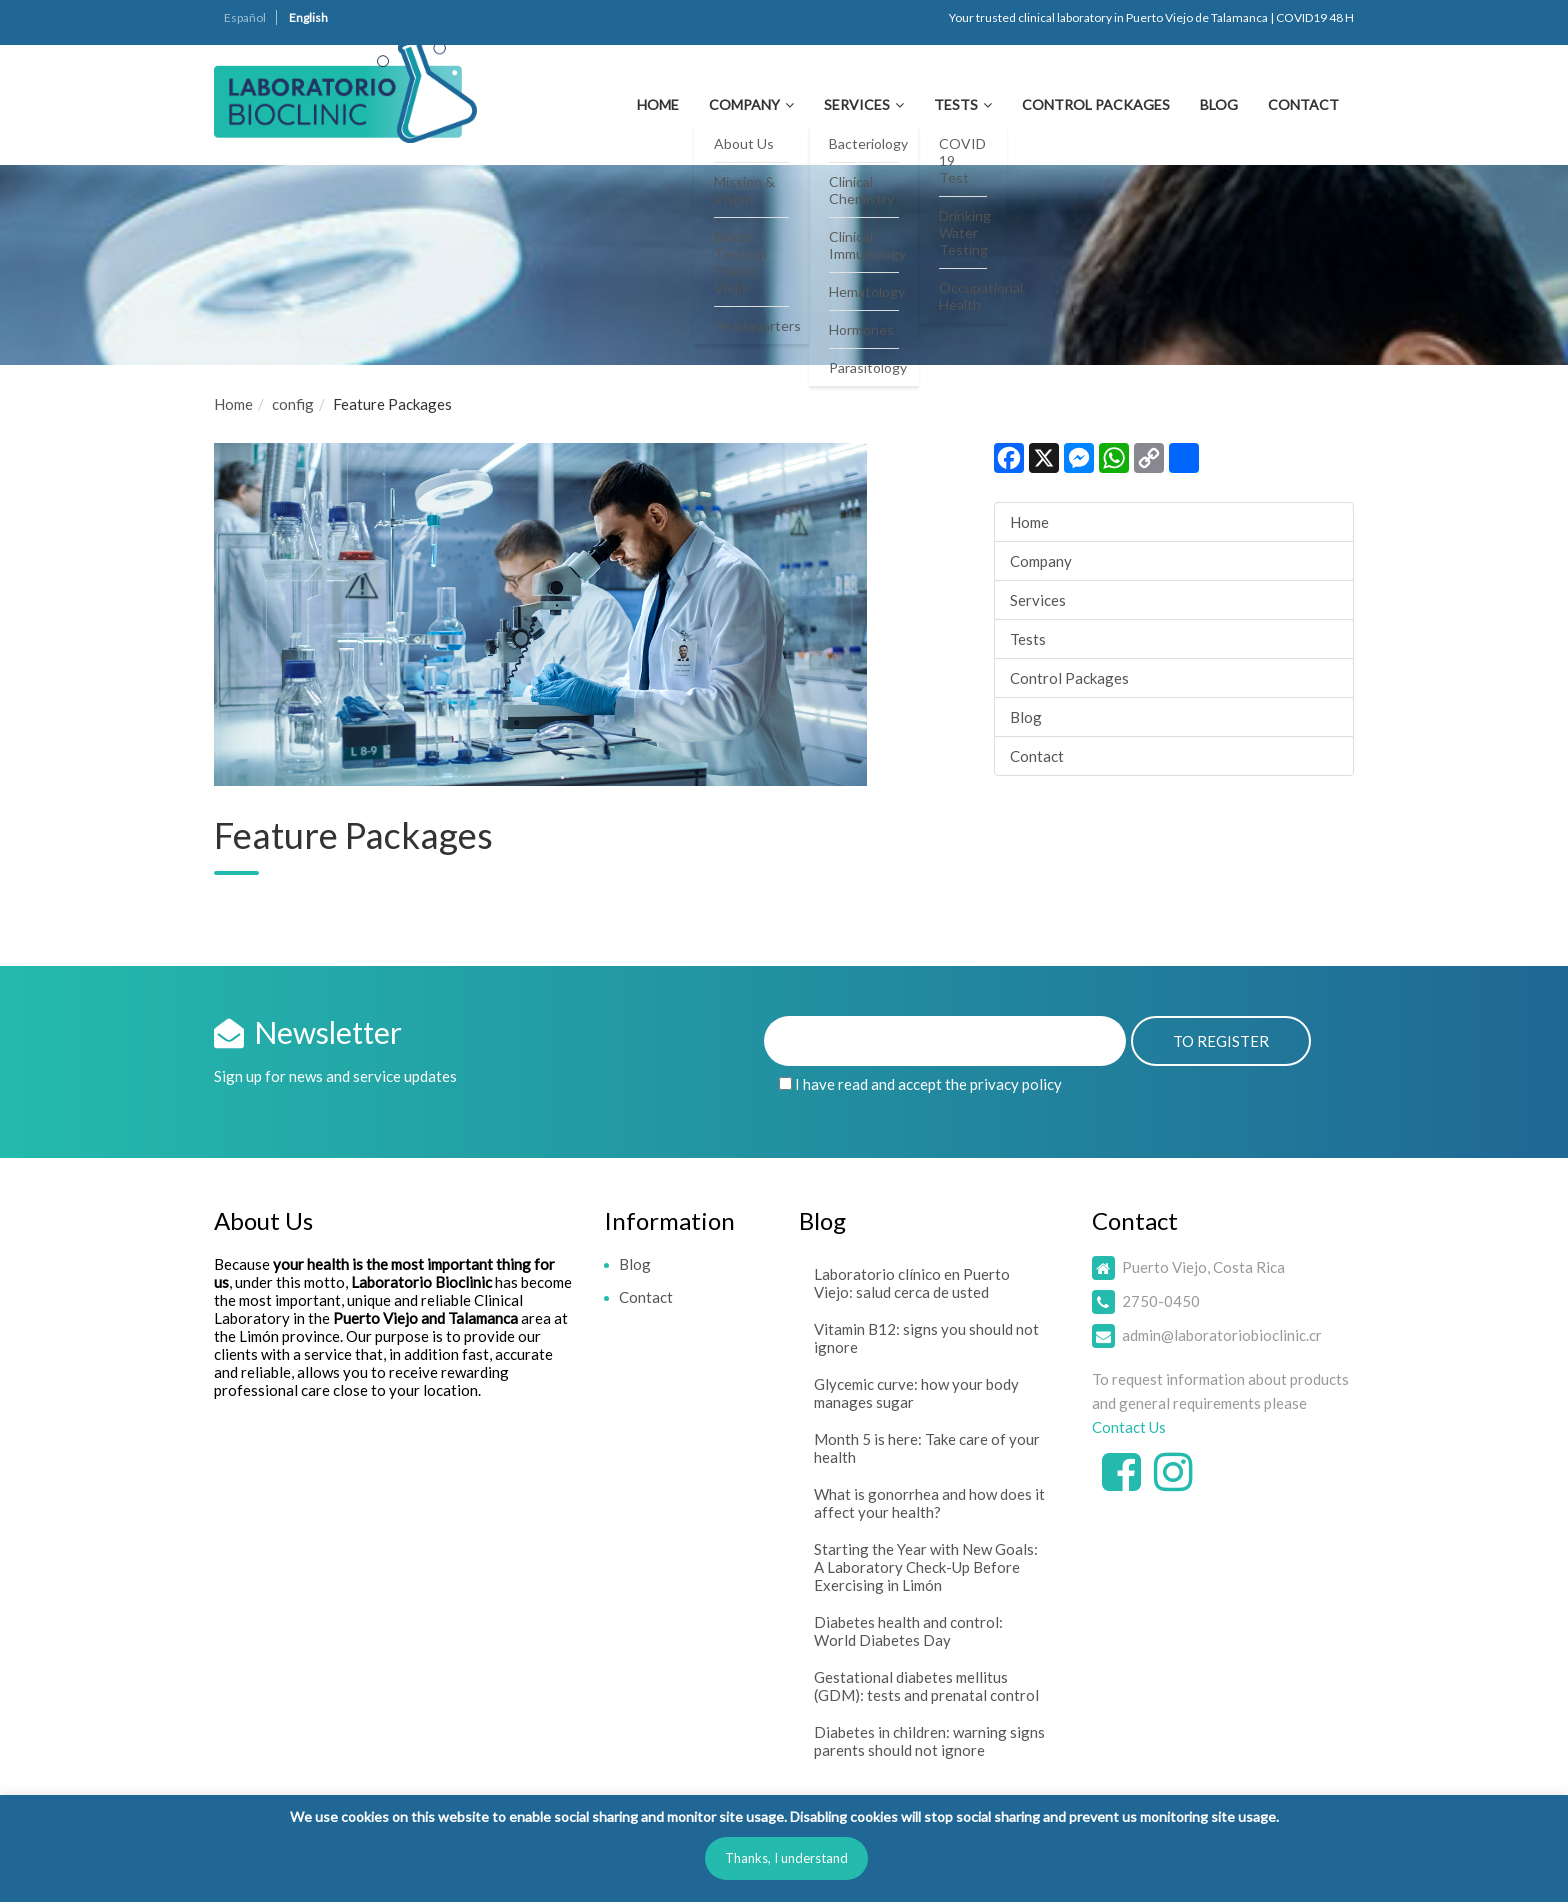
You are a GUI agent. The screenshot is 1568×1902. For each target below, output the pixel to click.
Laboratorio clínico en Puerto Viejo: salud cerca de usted (912, 1283)
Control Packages (1096, 104)
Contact (1303, 104)
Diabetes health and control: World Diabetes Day (908, 1631)
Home (658, 104)
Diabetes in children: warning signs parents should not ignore (929, 1741)
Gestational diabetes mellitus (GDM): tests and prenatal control (926, 1686)
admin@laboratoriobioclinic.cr (1222, 1335)
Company (744, 104)
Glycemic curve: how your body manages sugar (916, 1393)
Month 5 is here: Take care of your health (927, 1448)
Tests (956, 104)
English (308, 17)
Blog (1219, 104)
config (293, 404)
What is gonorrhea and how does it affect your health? (929, 1503)
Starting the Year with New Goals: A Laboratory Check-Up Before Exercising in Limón (926, 1567)
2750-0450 (1161, 1301)
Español (245, 17)
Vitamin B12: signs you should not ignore (926, 1338)
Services (857, 104)
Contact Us (1129, 1427)
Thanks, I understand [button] (786, 1858)
